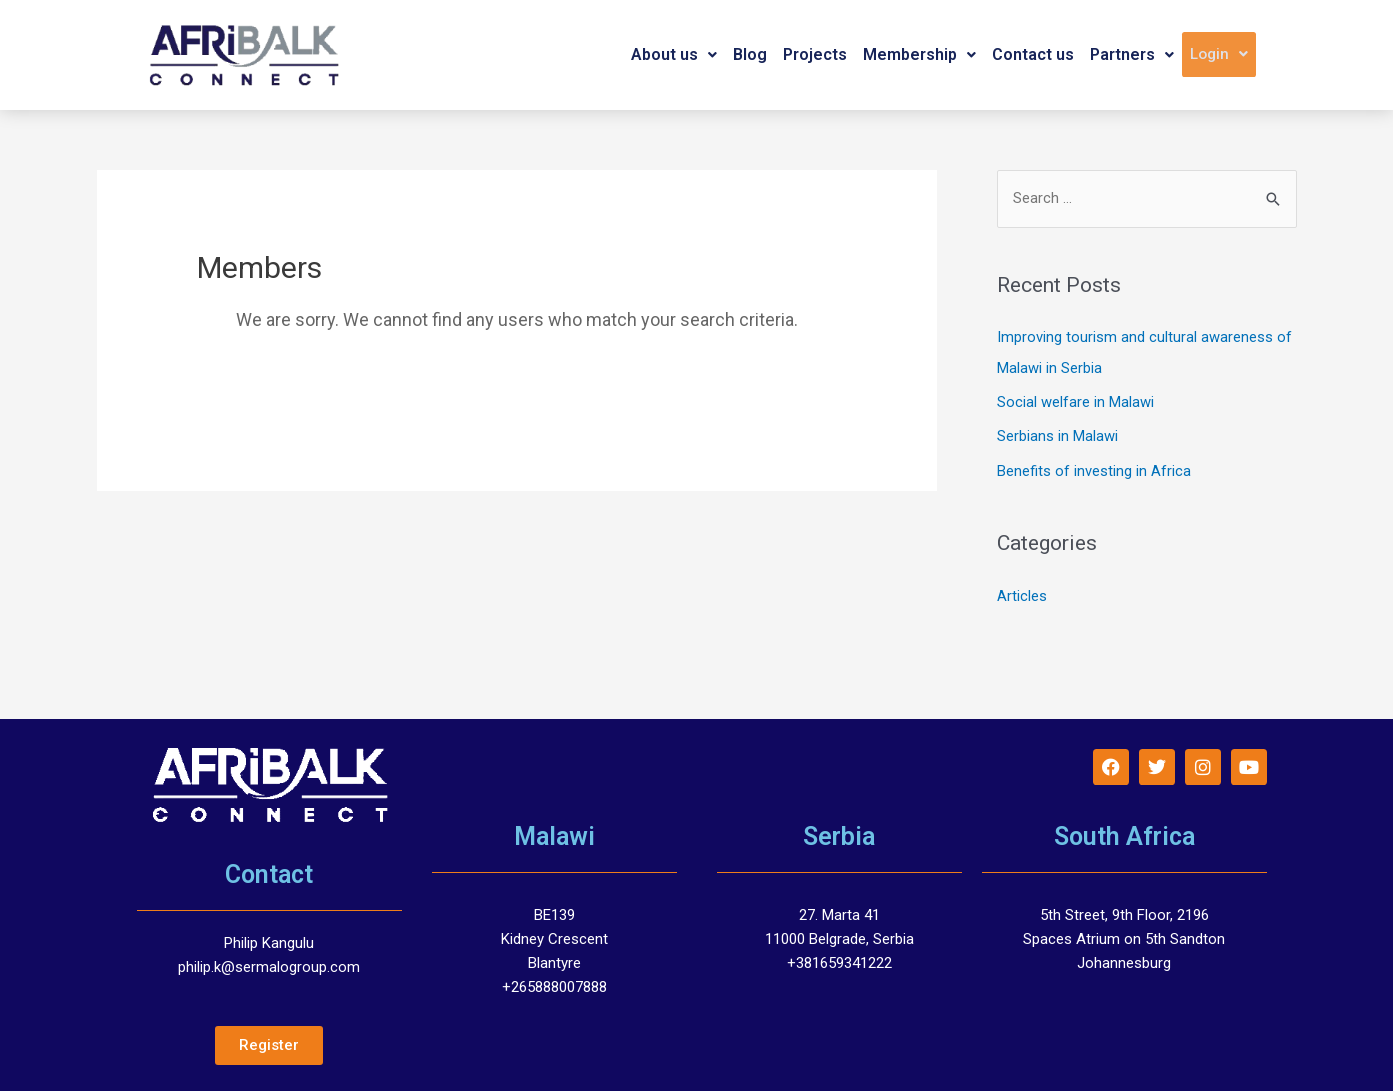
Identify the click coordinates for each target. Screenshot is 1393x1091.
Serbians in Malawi (1057, 435)
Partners (1132, 54)
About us (674, 54)
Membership (919, 54)
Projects (815, 54)
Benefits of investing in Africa (1094, 469)
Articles (1022, 593)
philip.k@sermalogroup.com (269, 964)
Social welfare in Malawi (1075, 401)
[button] (674, 55)
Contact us (1033, 54)
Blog (750, 54)
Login (1219, 54)
